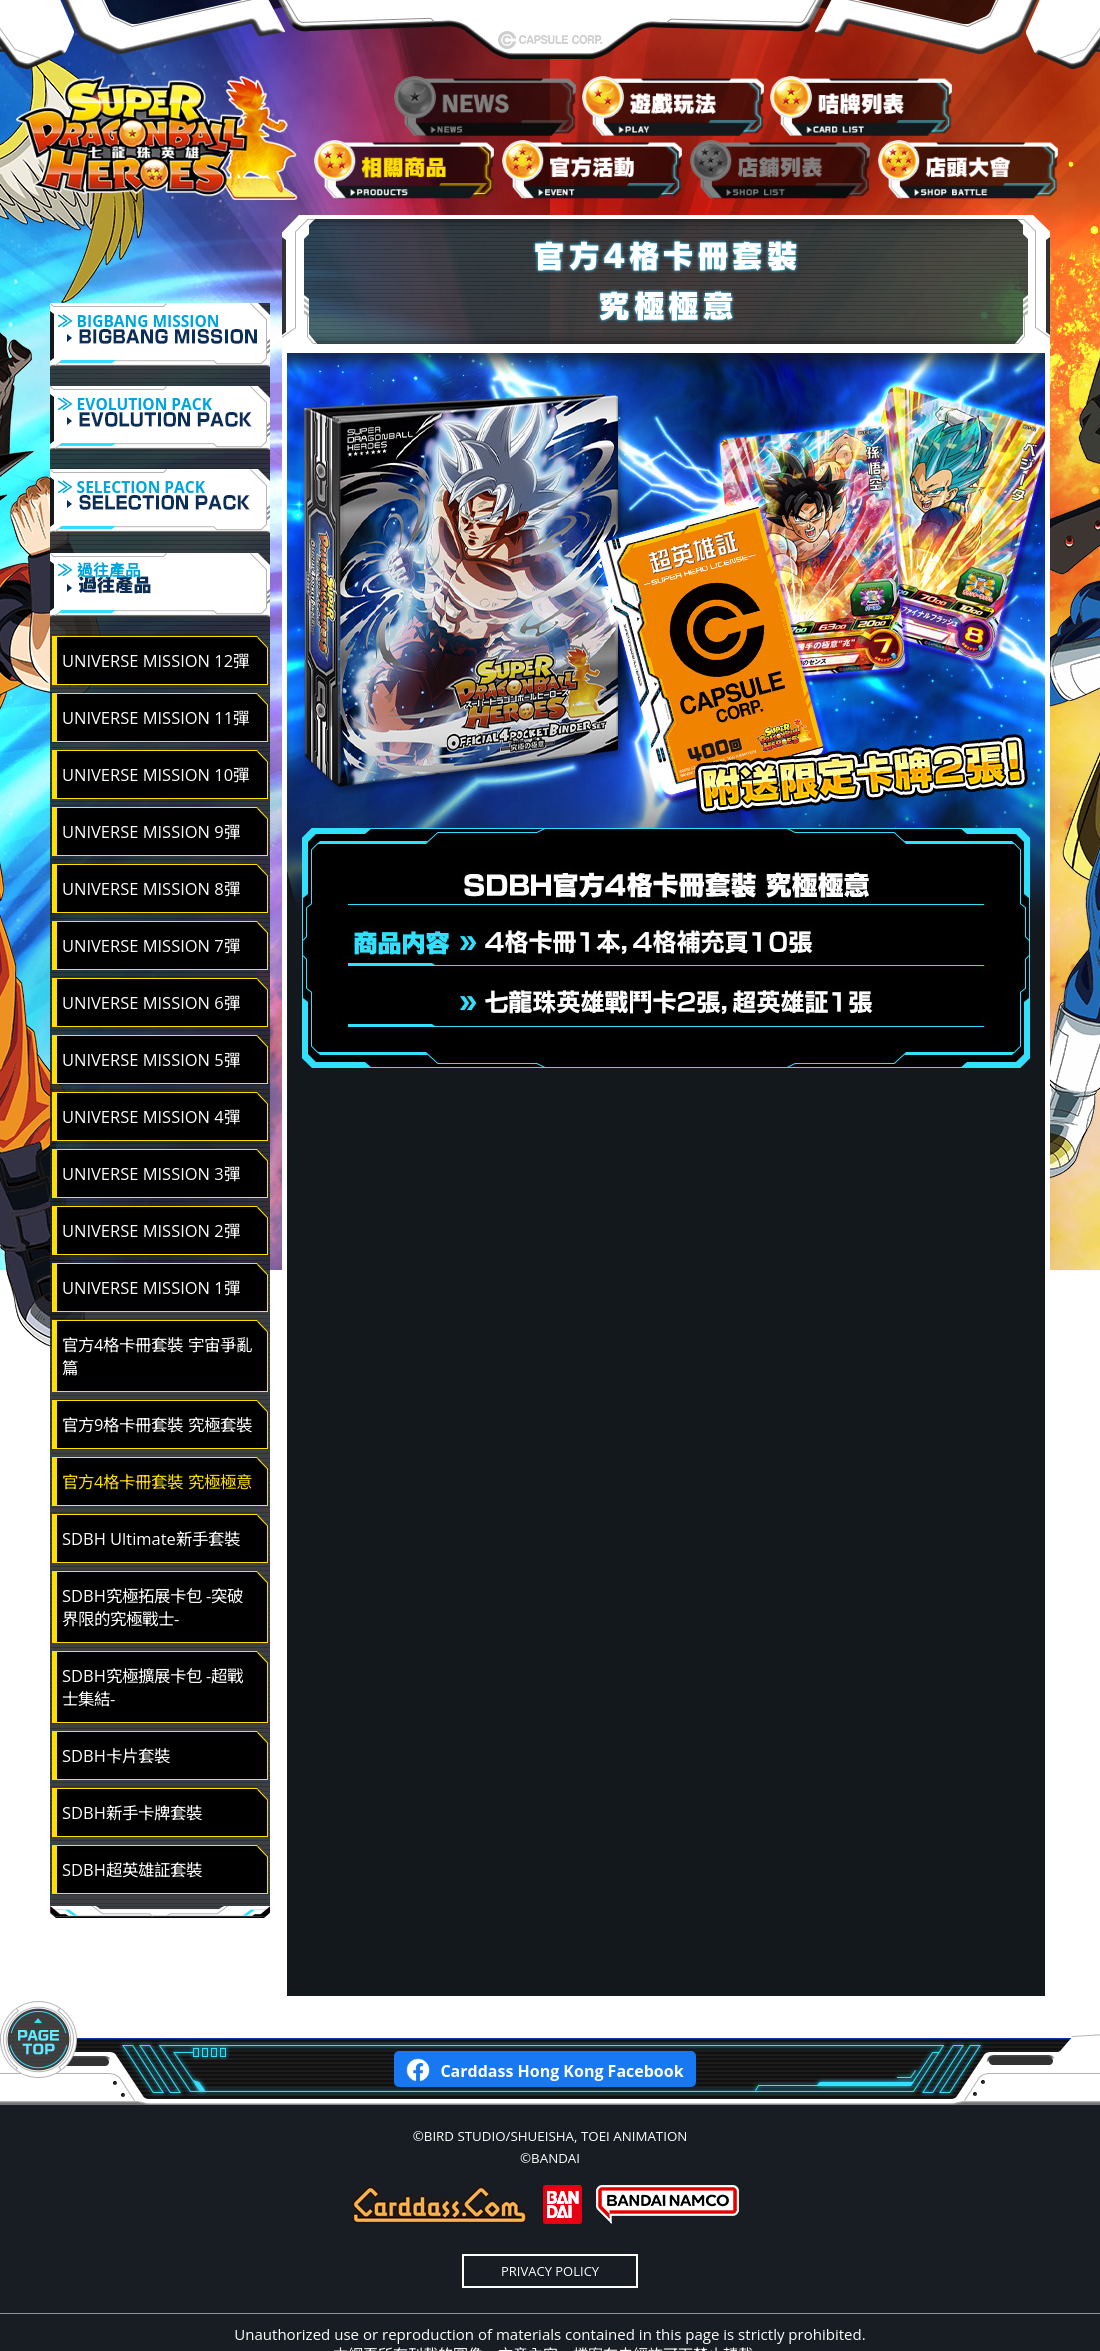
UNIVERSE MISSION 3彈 (151, 1120)
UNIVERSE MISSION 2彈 (151, 1177)
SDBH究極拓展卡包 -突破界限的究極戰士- (152, 1554)
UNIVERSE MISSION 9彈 (151, 778)
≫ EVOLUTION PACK (160, 408)
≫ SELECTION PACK (160, 478)
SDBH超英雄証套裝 (132, 1816)
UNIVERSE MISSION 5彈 (151, 1006)
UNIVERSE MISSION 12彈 (155, 607)
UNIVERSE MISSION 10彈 (155, 721)
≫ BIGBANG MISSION (160, 338)
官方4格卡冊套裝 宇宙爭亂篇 (157, 1303)
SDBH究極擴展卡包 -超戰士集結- (152, 1634)
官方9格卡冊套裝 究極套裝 (157, 1371)
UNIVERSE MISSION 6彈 (151, 949)
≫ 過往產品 (160, 548)
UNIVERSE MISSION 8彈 (151, 835)
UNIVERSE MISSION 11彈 (155, 664)
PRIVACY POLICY (550, 2218)
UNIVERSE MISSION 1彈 (151, 1234)
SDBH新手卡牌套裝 (132, 1759)
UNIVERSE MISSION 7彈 (151, 892)
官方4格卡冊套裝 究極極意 (157, 1428)
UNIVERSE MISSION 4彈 (151, 1063)
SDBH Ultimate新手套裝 (151, 1485)
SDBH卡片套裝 (116, 1702)
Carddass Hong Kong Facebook (544, 2015)
